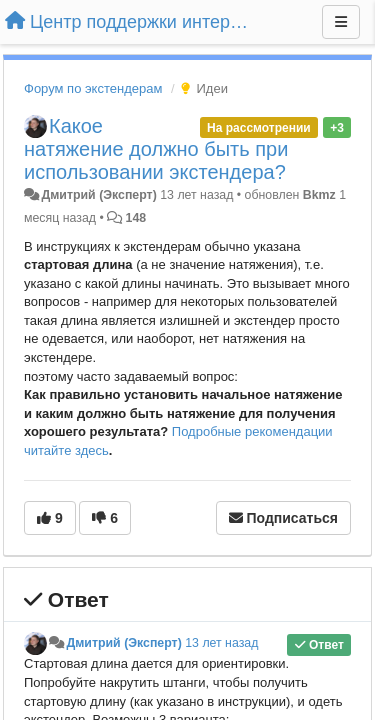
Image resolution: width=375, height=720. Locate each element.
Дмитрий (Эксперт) (98, 195)
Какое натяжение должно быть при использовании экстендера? (156, 149)
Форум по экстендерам (93, 88)
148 (136, 218)
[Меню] (341, 22)
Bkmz (319, 195)
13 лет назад (221, 643)
